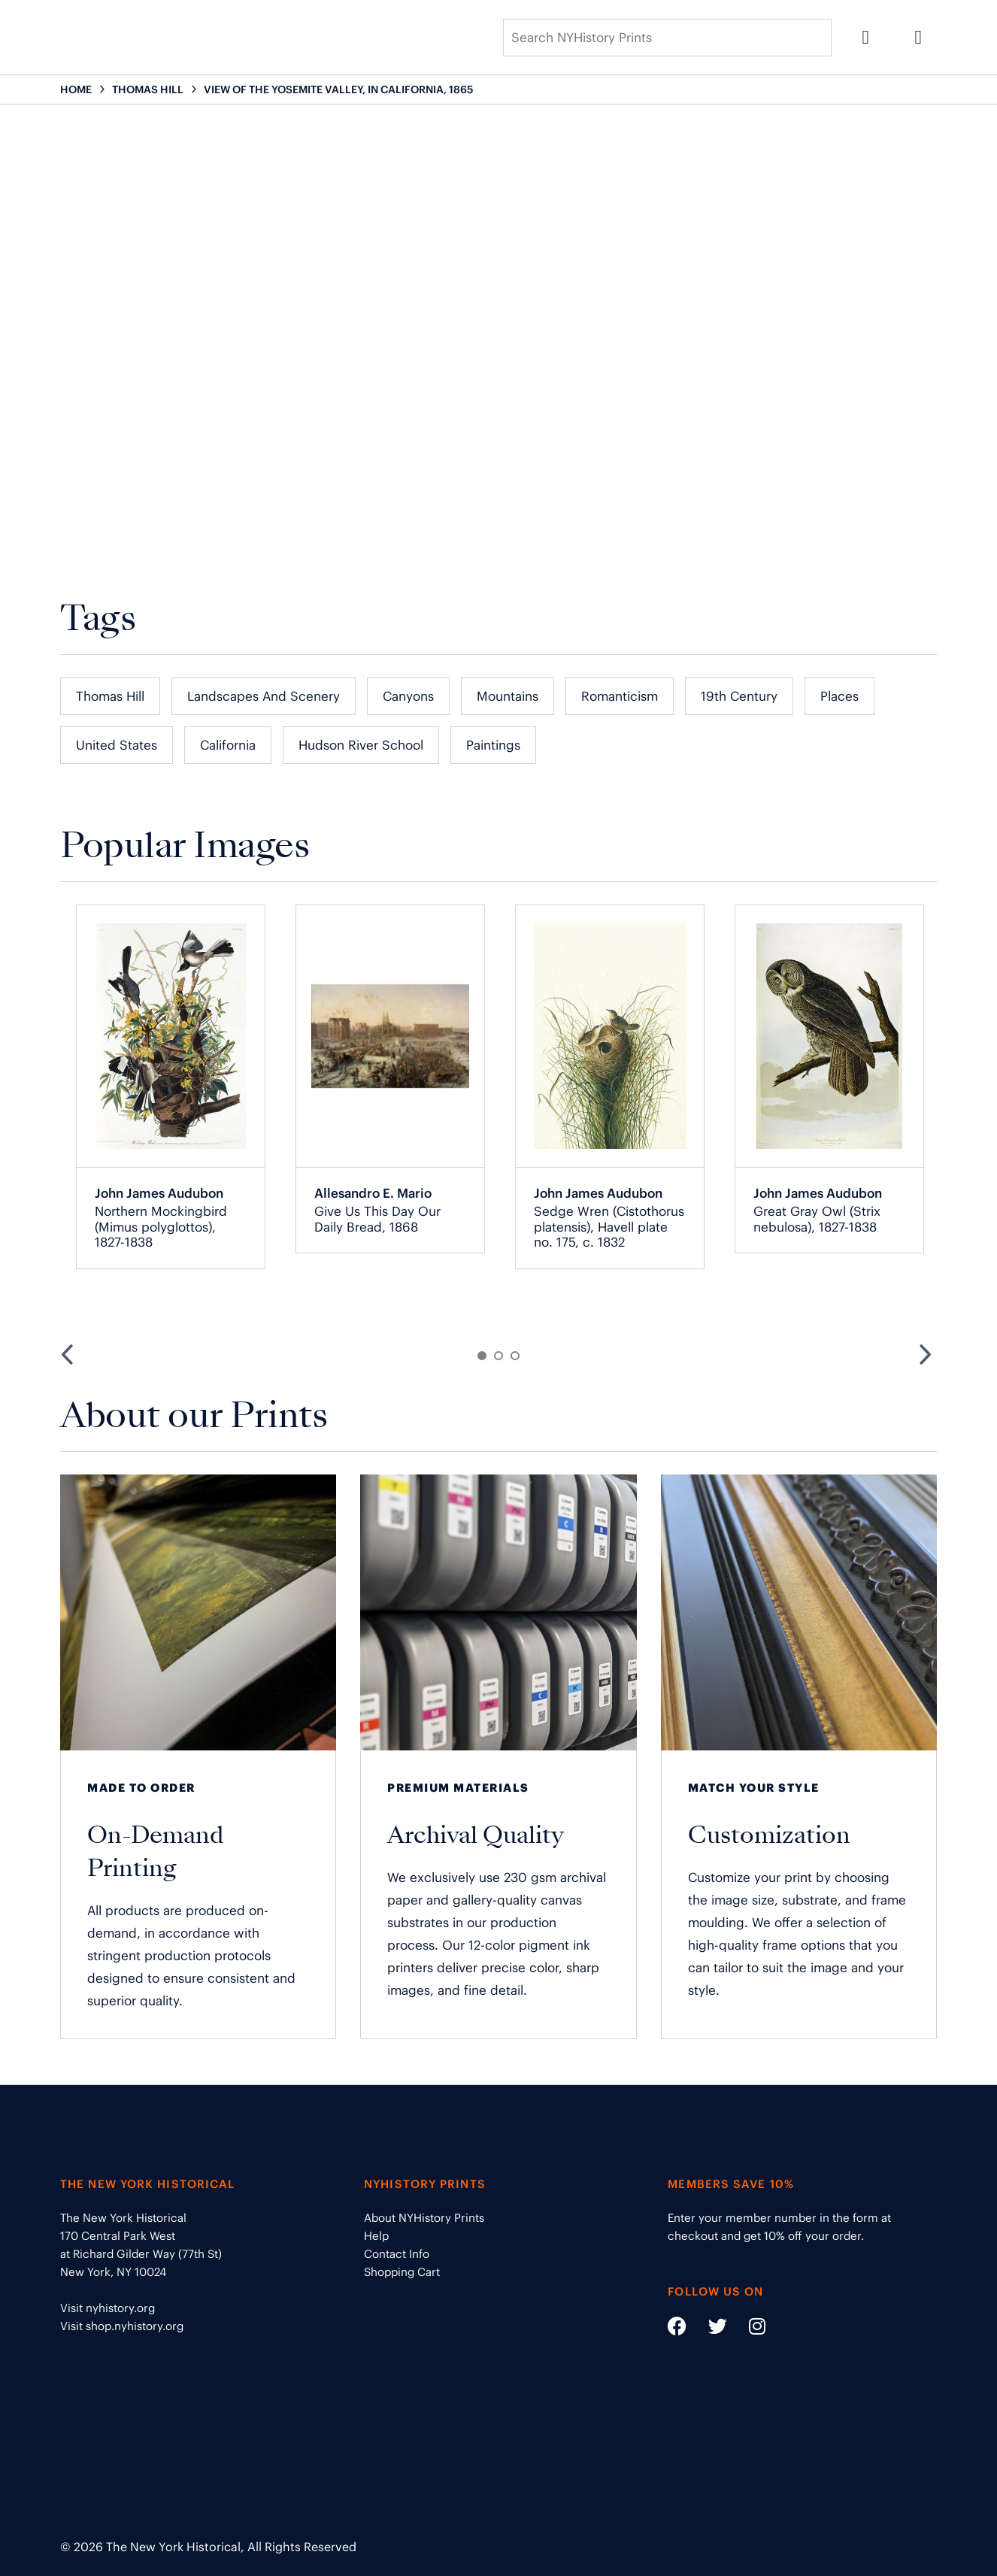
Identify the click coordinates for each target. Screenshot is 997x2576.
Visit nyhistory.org (107, 2308)
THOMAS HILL (147, 89)
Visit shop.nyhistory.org (121, 2326)
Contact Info (396, 2254)
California (228, 745)
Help (376, 2236)
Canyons (408, 696)
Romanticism (619, 696)
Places (839, 696)
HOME (76, 89)
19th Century (739, 696)
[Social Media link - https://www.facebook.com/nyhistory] (677, 2329)
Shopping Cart (402, 2272)
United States (116, 745)
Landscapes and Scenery (263, 696)
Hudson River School (360, 745)
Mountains (507, 696)
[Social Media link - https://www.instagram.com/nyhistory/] (747, 2329)
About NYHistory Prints (424, 2218)
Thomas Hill (110, 696)
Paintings (493, 745)
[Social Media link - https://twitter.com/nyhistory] (708, 2329)
